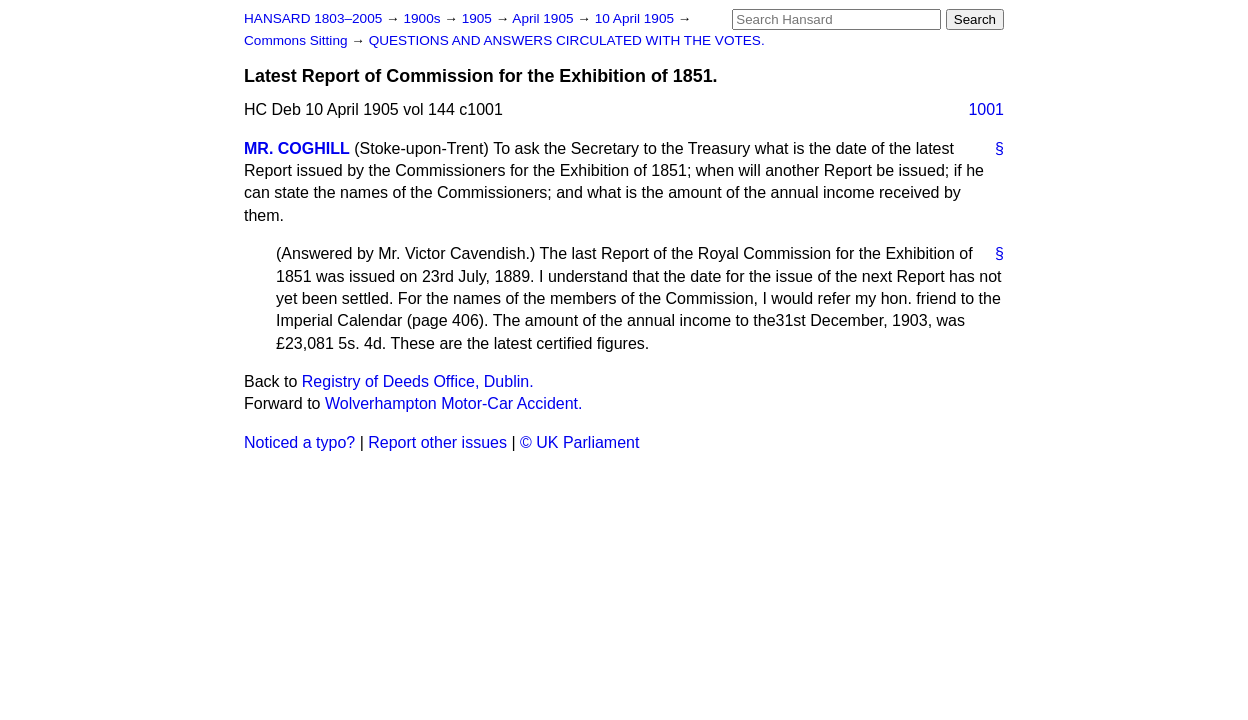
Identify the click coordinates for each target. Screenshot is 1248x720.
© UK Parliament (579, 442)
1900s (423, 18)
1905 (479, 18)
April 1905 (544, 18)
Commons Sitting (297, 40)
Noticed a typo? (299, 442)
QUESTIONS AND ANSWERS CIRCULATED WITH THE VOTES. (567, 40)
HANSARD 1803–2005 (313, 18)
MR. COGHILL (297, 148)
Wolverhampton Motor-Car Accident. (454, 403)
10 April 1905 (636, 18)
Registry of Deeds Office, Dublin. (418, 381)
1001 (986, 109)
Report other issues (437, 442)
